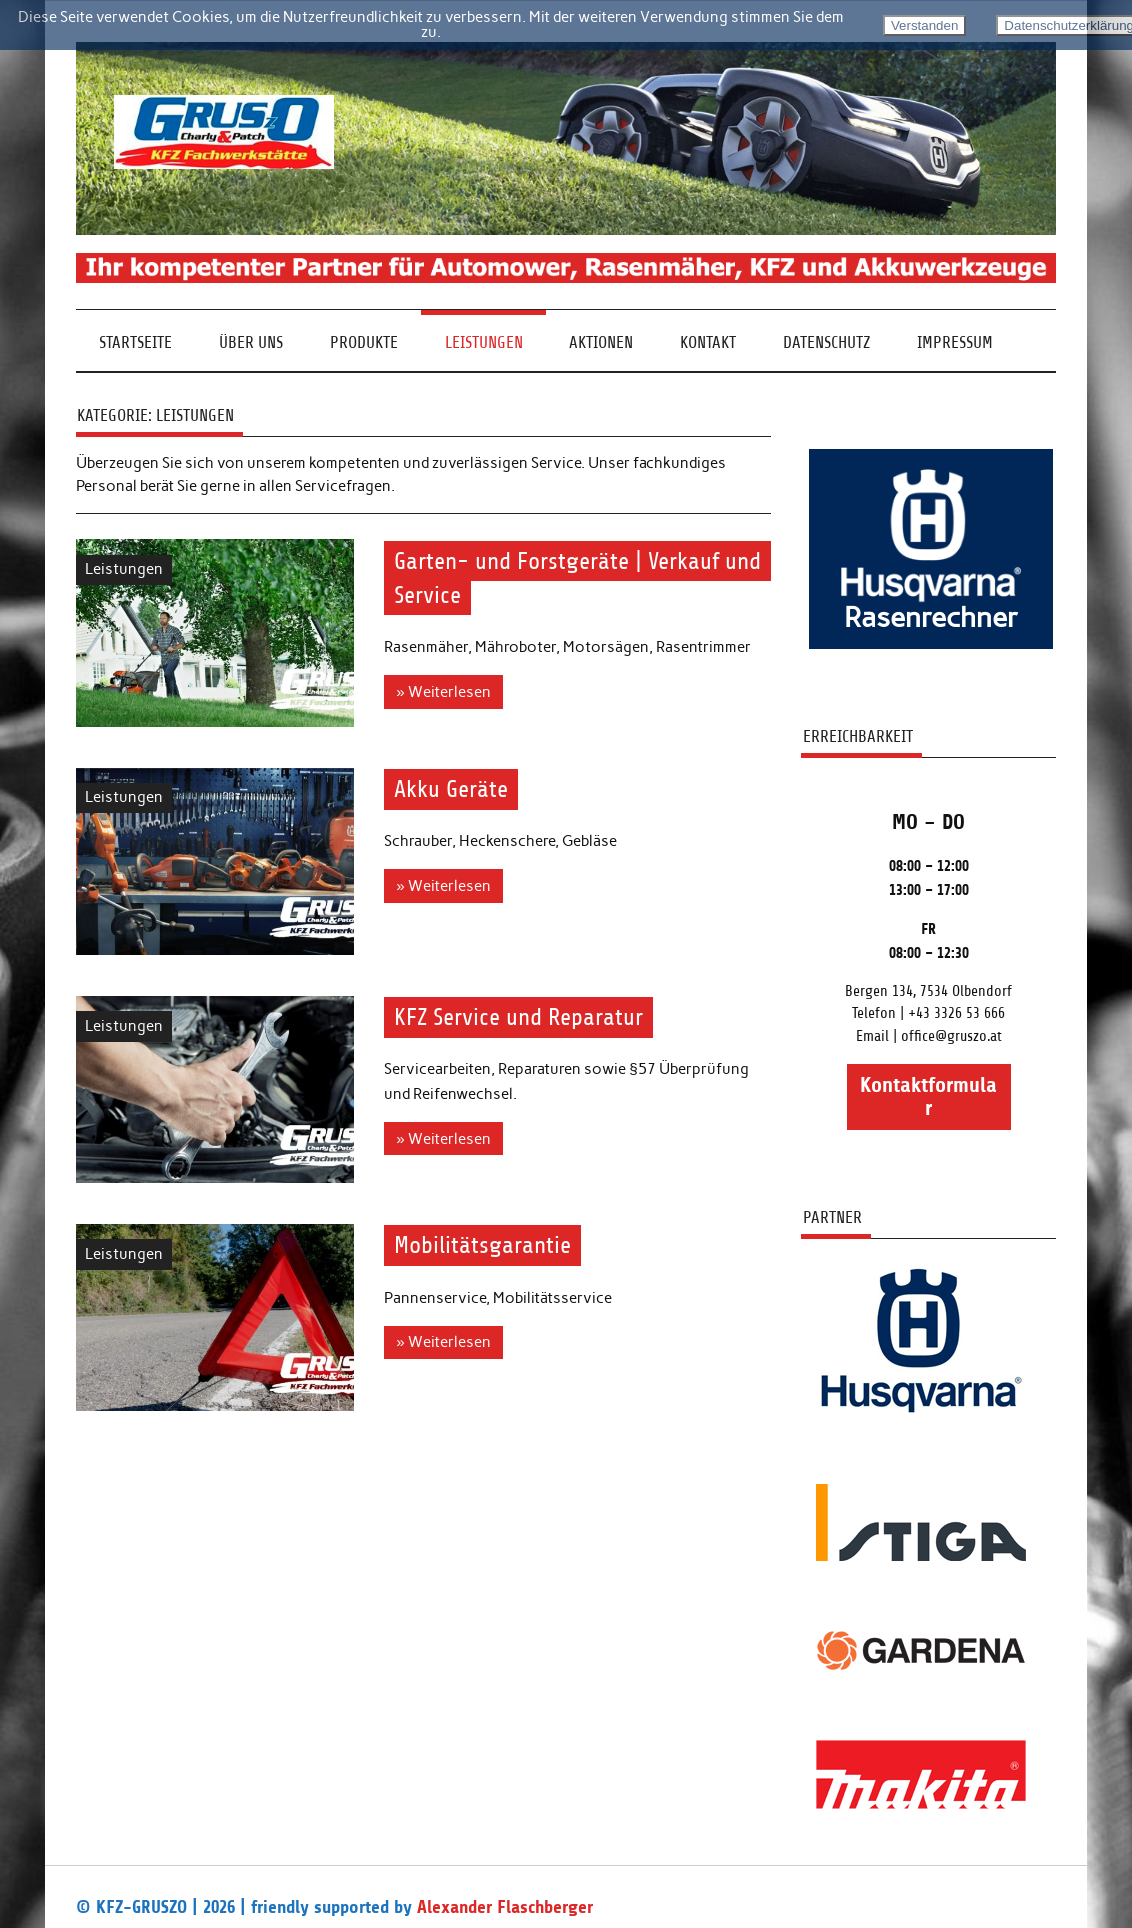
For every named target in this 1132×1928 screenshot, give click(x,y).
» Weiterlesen (443, 692)
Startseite (135, 342)
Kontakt (708, 342)
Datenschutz (826, 342)
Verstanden (924, 25)
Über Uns (251, 342)
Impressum (955, 342)
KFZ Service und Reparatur (518, 1017)
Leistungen (484, 342)
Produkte (364, 342)
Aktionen (601, 342)
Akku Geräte (451, 789)
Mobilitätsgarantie (482, 1246)
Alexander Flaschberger (505, 1907)
